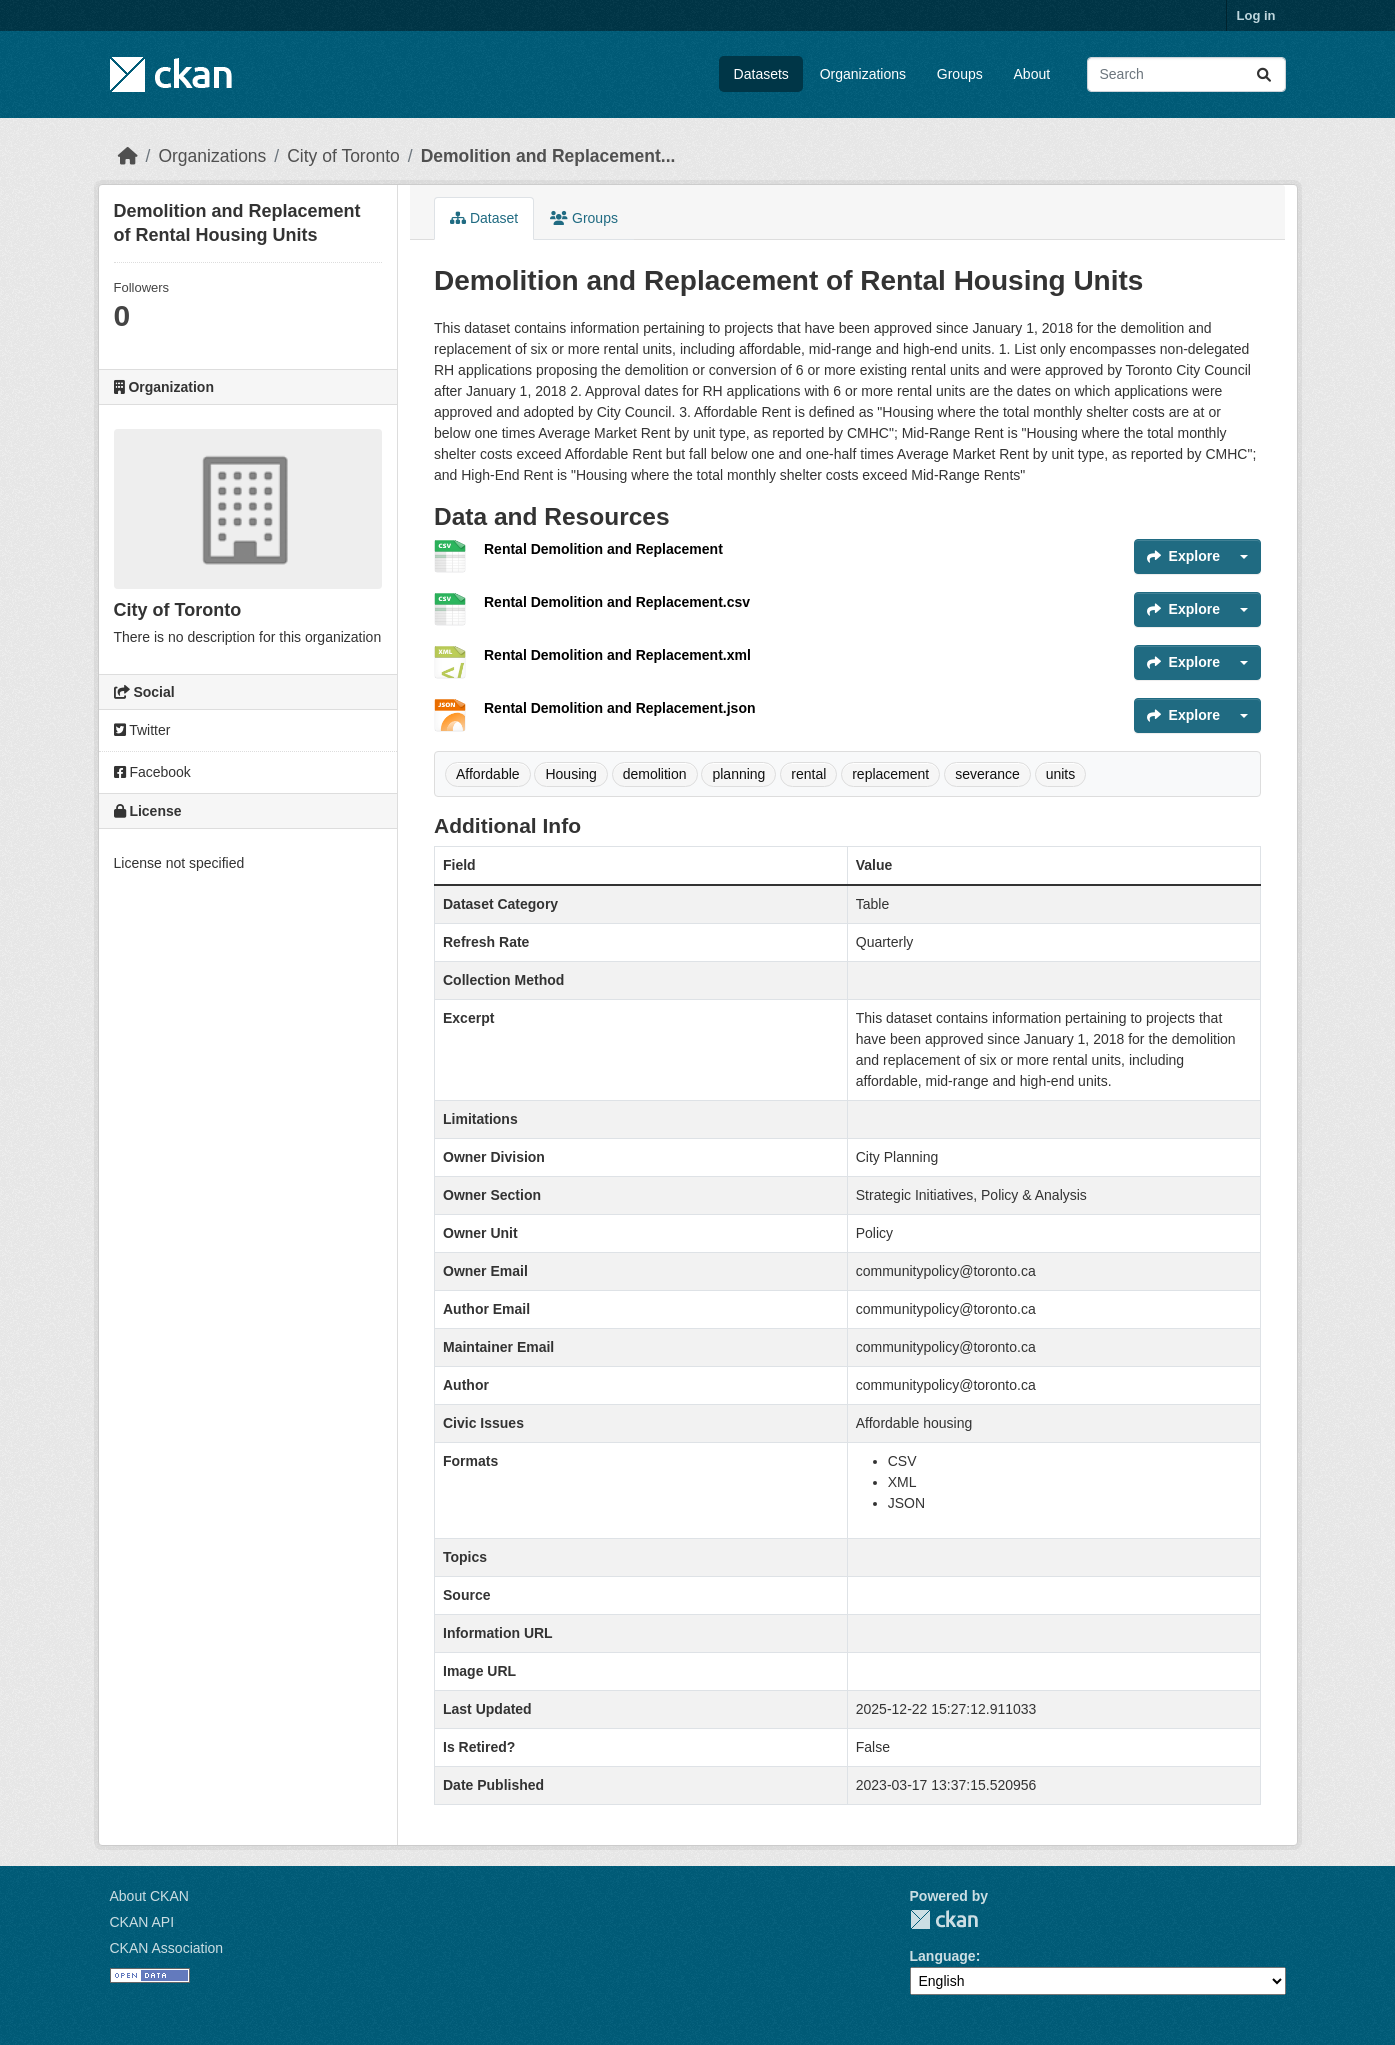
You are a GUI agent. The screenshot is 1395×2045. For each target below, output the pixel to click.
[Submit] (1264, 74)
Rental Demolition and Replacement (603, 549)
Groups (960, 74)
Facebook (152, 772)
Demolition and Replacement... (548, 156)
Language (943, 1956)
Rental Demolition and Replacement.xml (617, 655)
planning (738, 774)
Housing (570, 774)
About (1032, 74)
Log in (1256, 15)
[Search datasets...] (1186, 74)
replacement (890, 774)
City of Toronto (343, 156)
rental (808, 774)
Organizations (863, 74)
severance (987, 774)
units (1061, 774)
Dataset (484, 218)
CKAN (944, 1919)
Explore (1183, 556)
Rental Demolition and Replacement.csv (617, 602)
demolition (655, 774)
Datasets (761, 74)
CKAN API (142, 1922)
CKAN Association (167, 1948)
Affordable (488, 774)
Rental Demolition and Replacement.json (620, 708)
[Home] (128, 156)
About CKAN (149, 1896)
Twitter (142, 730)
